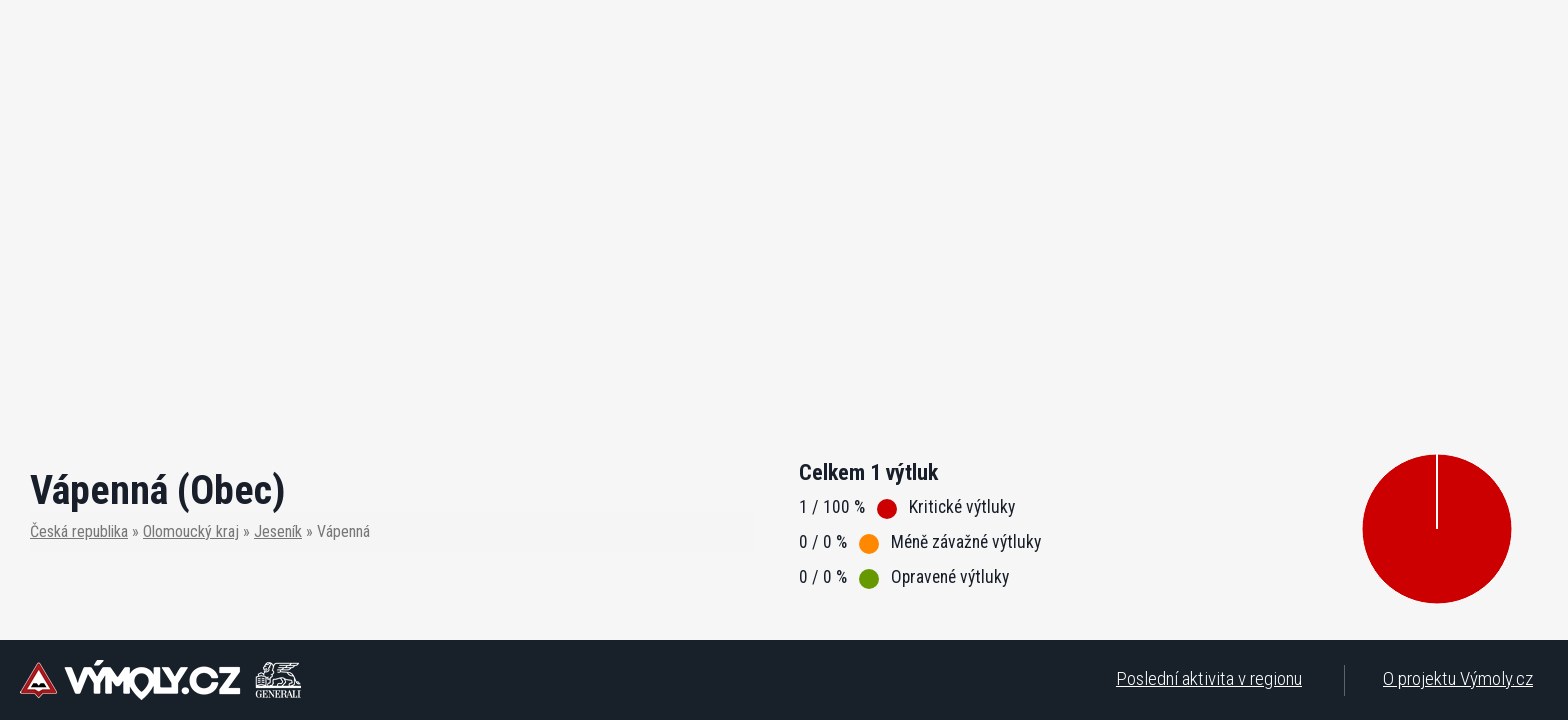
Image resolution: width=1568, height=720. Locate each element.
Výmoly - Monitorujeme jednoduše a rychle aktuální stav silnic (160, 680)
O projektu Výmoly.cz (1458, 678)
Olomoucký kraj (191, 531)
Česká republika (79, 531)
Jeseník (278, 531)
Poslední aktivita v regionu (1209, 678)
